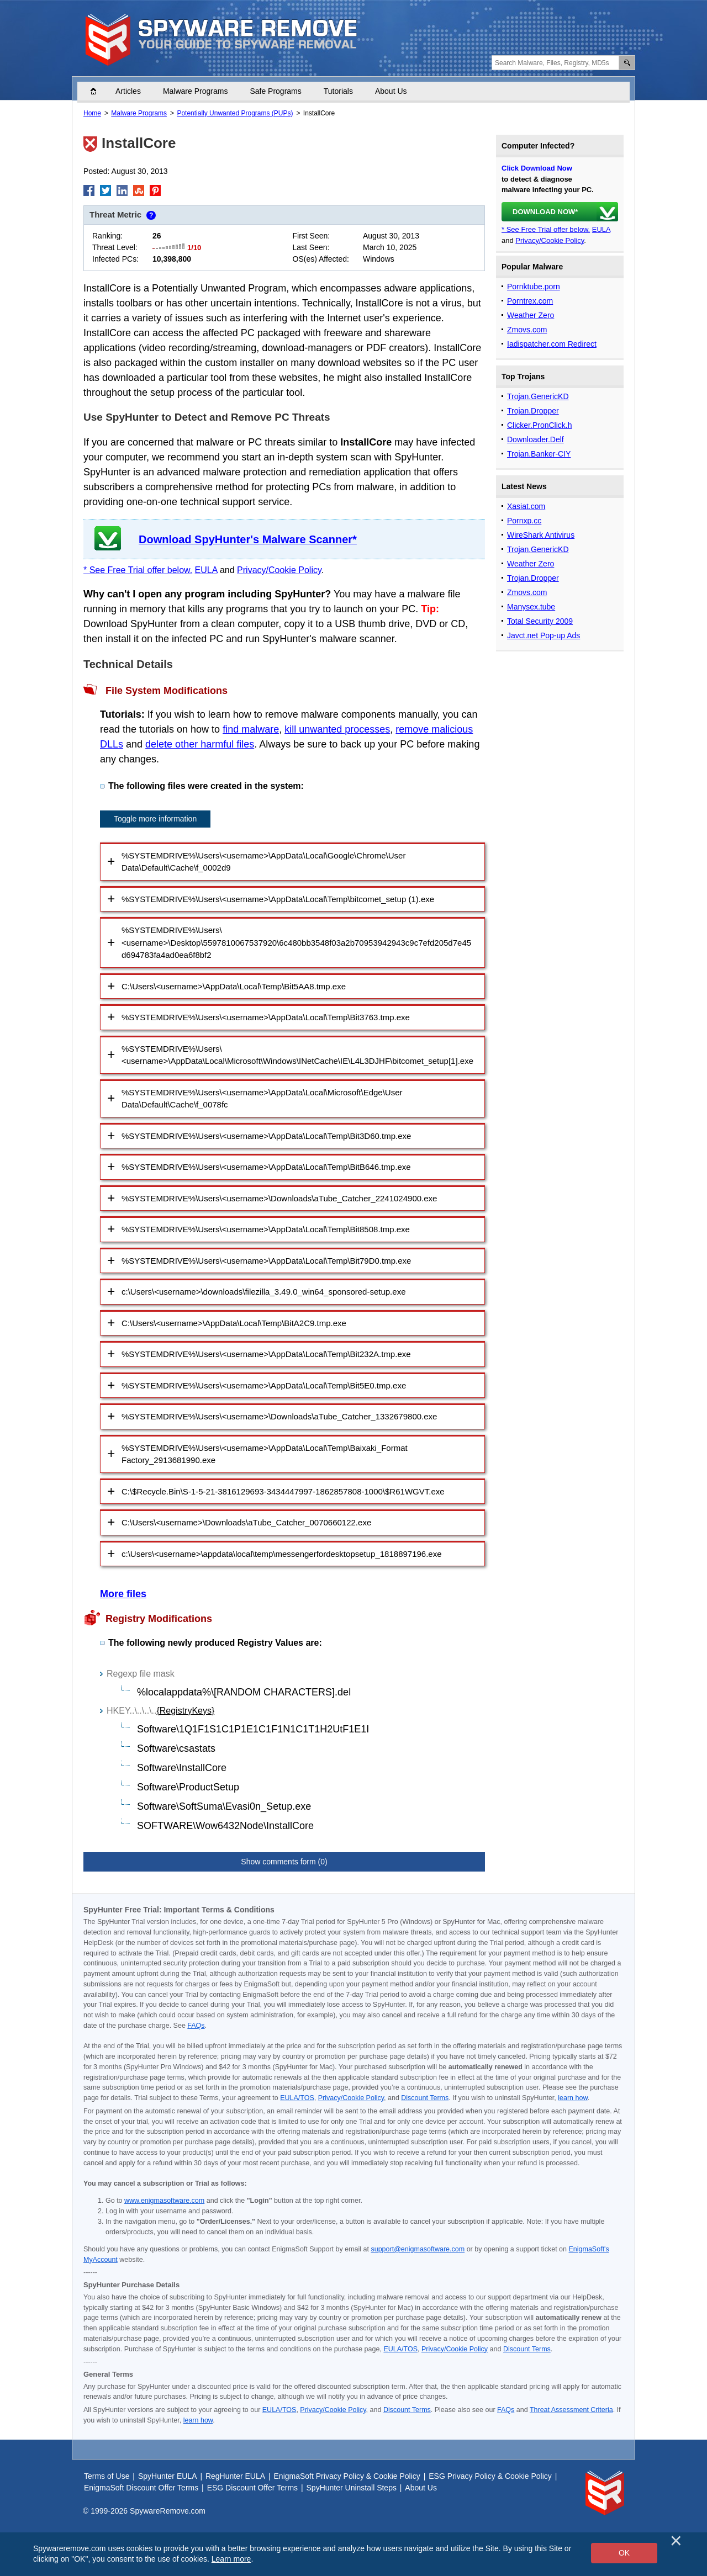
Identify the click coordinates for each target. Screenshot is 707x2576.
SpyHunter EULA (167, 2476)
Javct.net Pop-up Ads (543, 635)
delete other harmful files (199, 744)
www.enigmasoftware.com (164, 2200)
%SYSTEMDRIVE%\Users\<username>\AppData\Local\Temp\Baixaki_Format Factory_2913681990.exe (265, 1454)
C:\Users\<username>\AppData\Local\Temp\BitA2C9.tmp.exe (234, 1323)
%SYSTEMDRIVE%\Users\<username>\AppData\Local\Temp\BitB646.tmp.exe (266, 1167)
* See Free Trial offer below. (137, 570)
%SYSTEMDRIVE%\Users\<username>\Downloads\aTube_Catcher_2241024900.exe (279, 1198)
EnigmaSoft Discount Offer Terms (141, 2487)
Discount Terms (425, 2098)
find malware (251, 729)
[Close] (676, 2540)
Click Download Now (537, 168)
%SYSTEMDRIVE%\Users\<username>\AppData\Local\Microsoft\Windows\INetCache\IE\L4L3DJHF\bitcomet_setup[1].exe (297, 1055)
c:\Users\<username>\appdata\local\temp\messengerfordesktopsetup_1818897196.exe (282, 1554)
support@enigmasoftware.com (418, 2249)
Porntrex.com (530, 300)
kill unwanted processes (337, 729)
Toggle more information (155, 818)
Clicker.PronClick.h (539, 425)
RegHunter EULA (235, 2476)
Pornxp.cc (524, 520)
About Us (391, 91)
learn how (573, 2098)
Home (98, 91)
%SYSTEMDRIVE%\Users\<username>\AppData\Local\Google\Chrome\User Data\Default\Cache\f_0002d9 (263, 862)
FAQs (195, 2025)
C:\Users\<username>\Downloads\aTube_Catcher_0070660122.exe (246, 1522)
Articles (128, 91)
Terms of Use (106, 2476)
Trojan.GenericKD (538, 396)
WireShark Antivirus (540, 535)
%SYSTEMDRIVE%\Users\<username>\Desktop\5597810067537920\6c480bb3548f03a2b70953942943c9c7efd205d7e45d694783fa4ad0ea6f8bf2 (296, 942)
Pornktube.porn (533, 286)
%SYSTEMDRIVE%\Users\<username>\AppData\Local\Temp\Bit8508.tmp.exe (266, 1229)
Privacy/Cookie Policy (279, 570)
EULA (206, 570)
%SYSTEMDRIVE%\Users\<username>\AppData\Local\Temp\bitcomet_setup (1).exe (278, 899)
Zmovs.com (527, 329)
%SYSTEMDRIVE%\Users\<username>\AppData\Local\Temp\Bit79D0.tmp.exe (266, 1260)
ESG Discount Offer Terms (252, 2487)
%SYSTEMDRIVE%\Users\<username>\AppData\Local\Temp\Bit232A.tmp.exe (266, 1354)
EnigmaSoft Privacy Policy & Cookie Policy (347, 2476)
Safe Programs (275, 91)
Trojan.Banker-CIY (539, 453)
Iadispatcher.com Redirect (552, 344)
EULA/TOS (297, 2098)
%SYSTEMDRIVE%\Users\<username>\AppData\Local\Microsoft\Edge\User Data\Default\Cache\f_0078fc (262, 1099)
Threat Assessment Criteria (571, 2410)
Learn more (231, 2558)
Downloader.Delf (535, 439)
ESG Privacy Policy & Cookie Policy (490, 2476)
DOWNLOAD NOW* (545, 212)
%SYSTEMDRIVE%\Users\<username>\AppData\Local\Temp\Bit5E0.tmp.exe (264, 1385)
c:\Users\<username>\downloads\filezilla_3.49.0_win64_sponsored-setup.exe (263, 1291)
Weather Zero (530, 315)
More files (123, 1593)
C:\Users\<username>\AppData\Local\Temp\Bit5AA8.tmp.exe (234, 986)
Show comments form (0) (284, 1861)
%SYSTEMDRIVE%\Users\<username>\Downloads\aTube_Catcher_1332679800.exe (279, 1416)
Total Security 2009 (540, 621)
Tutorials (338, 91)
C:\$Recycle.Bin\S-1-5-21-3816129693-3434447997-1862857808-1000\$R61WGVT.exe (283, 1491)
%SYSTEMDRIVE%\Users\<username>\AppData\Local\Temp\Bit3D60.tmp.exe (266, 1136)
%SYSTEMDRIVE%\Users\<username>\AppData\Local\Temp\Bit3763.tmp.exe (266, 1017)
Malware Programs (195, 91)
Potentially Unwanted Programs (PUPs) (235, 113)
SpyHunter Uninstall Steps (352, 2487)
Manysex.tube (531, 606)
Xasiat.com (526, 506)
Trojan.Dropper (533, 410)
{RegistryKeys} (185, 1710)
